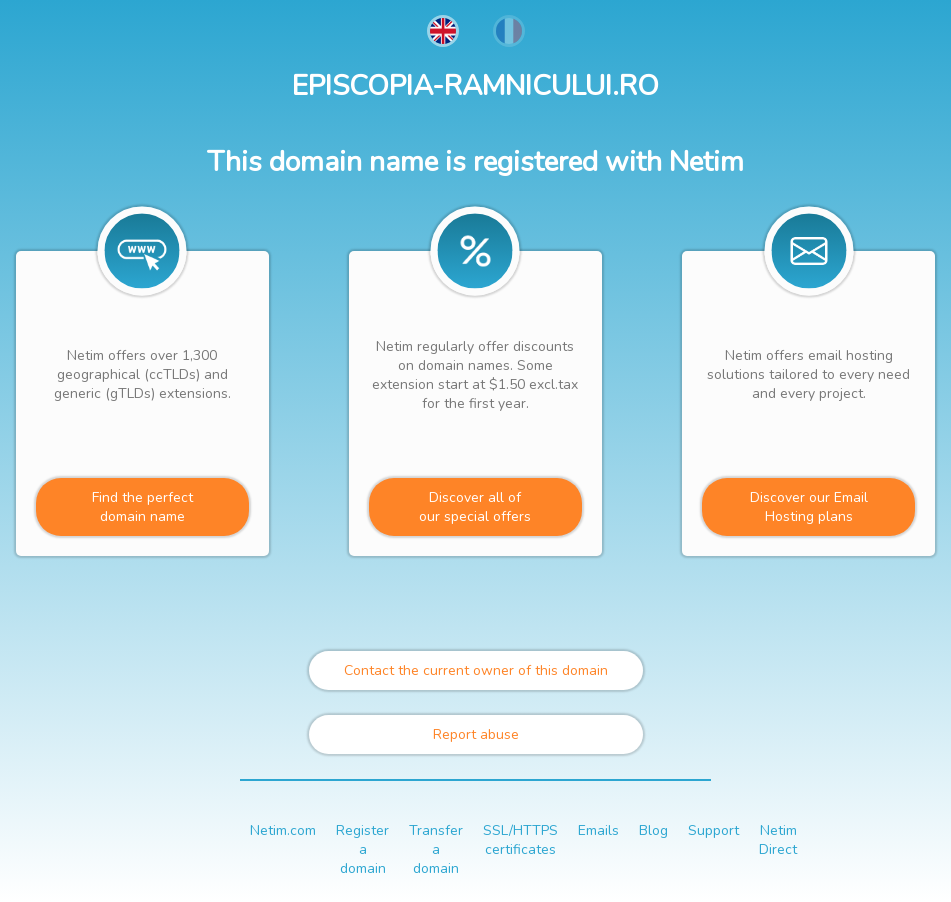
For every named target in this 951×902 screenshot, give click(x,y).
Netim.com (283, 830)
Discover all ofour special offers (475, 507)
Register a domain (362, 849)
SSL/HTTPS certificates (520, 840)
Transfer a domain (436, 849)
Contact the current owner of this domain (476, 670)
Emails (598, 830)
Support (713, 830)
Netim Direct (778, 840)
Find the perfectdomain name (142, 507)
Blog (653, 830)
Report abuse (476, 734)
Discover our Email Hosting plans (809, 507)
